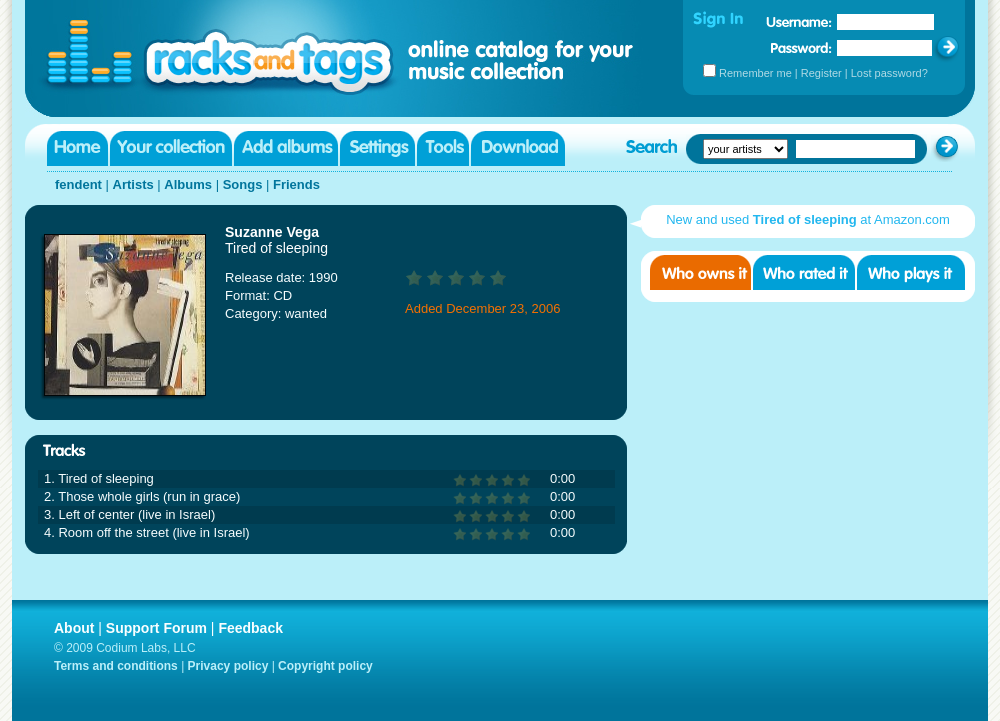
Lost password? (889, 73)
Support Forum (156, 628)
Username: (799, 22)
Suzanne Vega (272, 232)
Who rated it (804, 272)
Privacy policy (228, 666)
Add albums (286, 148)
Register (821, 73)
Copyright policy (325, 666)
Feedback (250, 628)
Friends (296, 184)
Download (518, 148)
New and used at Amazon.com (808, 219)
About (74, 628)
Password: (801, 47)
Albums (188, 184)
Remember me (755, 73)
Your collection (171, 148)
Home (77, 148)
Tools (443, 148)
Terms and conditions (116, 666)
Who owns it (700, 272)
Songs (243, 184)
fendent (78, 184)
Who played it (911, 272)
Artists (133, 184)
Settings (377, 148)
